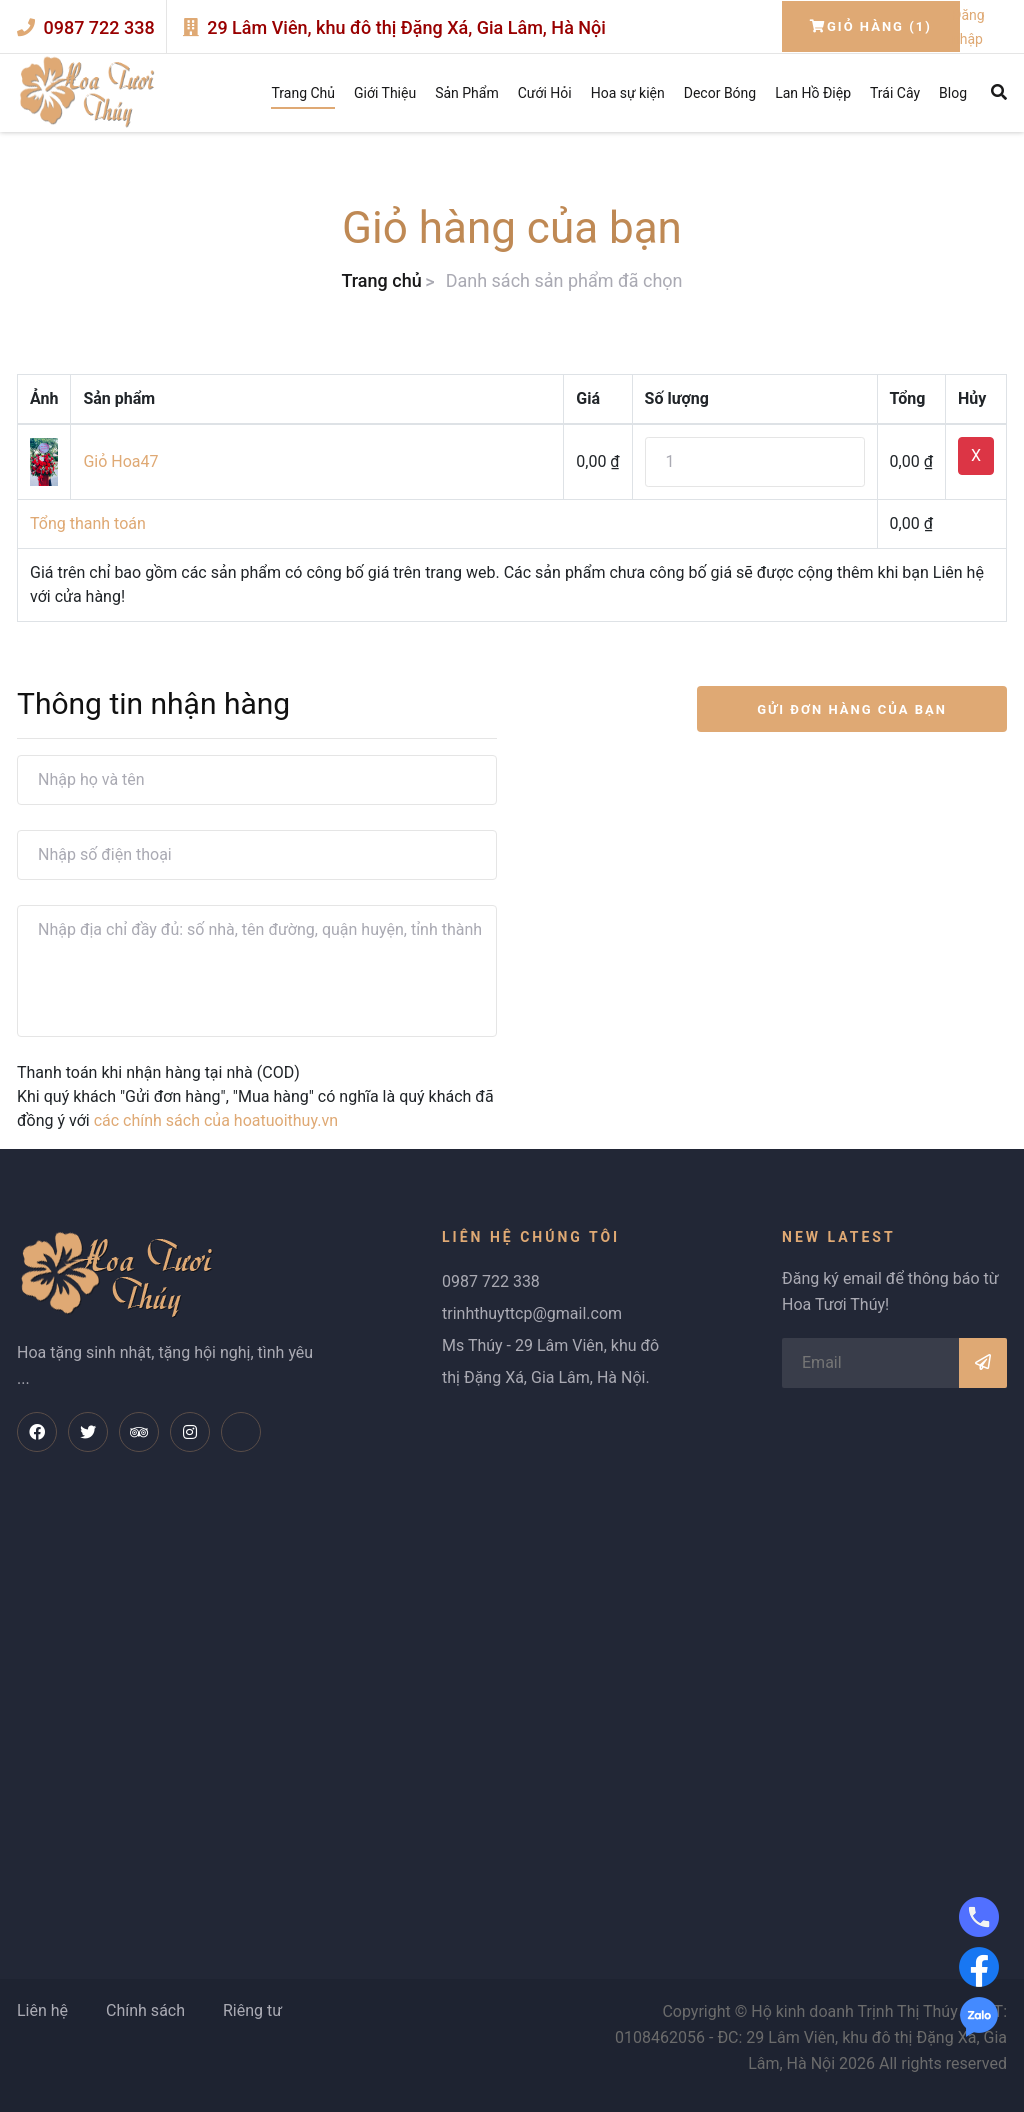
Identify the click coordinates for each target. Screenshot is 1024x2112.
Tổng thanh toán (88, 523)
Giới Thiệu (385, 93)
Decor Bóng (720, 93)
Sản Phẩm (467, 93)
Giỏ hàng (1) (871, 26)
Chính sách (145, 2010)
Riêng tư (252, 2010)
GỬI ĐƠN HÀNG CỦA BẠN (852, 709)
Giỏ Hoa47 (120, 461)
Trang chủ (381, 280)
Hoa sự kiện (628, 93)
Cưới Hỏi (545, 93)
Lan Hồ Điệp (813, 93)
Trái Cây (895, 93)
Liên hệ (42, 2010)
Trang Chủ (303, 93)
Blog (953, 93)
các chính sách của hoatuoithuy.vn (216, 1120)
